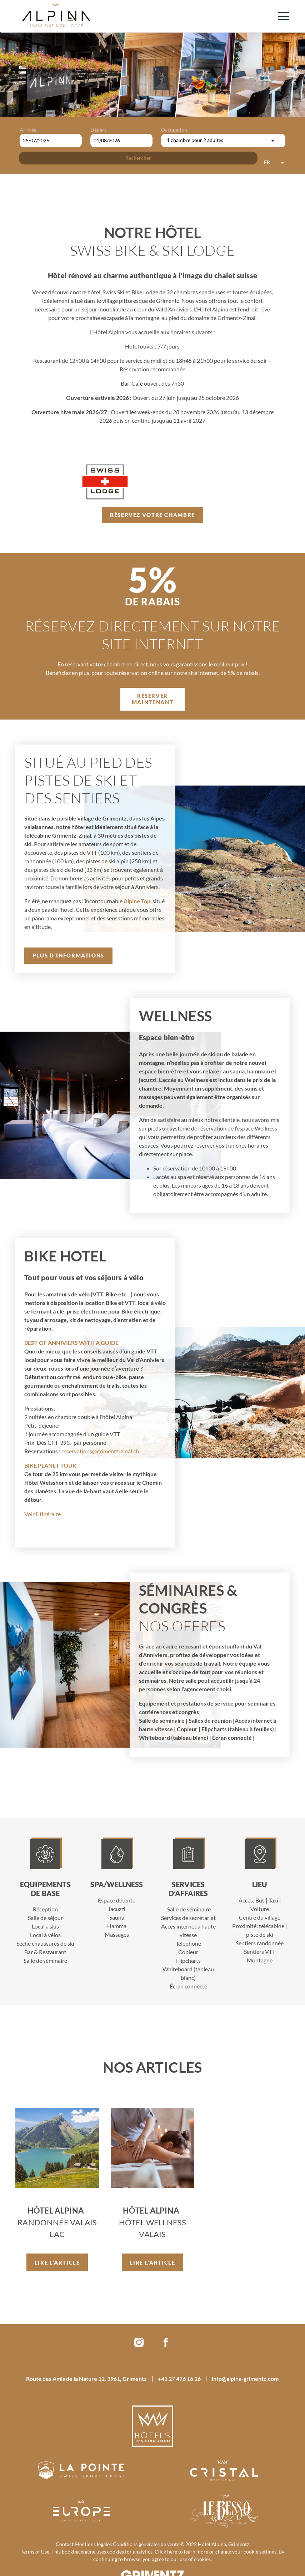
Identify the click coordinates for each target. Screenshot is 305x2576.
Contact (65, 2544)
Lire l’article (57, 2262)
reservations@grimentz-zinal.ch (100, 1451)
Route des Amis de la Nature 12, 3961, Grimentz (86, 2379)
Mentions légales (93, 2544)
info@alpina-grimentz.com (245, 2379)
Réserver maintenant (152, 698)
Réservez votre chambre (152, 515)
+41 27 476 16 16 (179, 2379)
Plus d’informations (68, 955)
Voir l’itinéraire (42, 1513)
